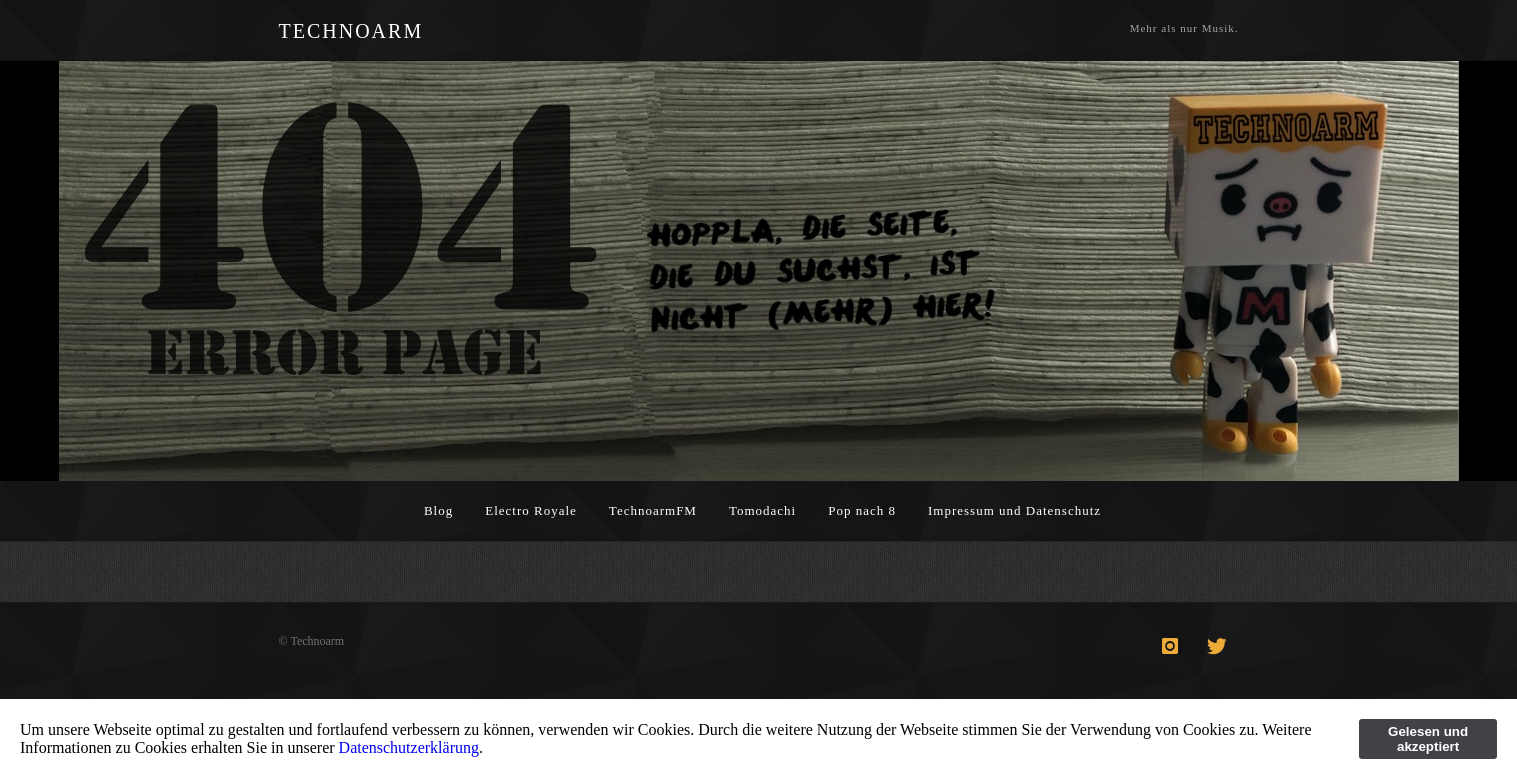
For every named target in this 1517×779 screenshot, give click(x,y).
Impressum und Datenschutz (1014, 510)
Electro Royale (531, 510)
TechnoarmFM (653, 510)
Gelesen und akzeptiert (1428, 739)
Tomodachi (762, 510)
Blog (438, 510)
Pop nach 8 (862, 510)
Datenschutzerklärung (409, 747)
